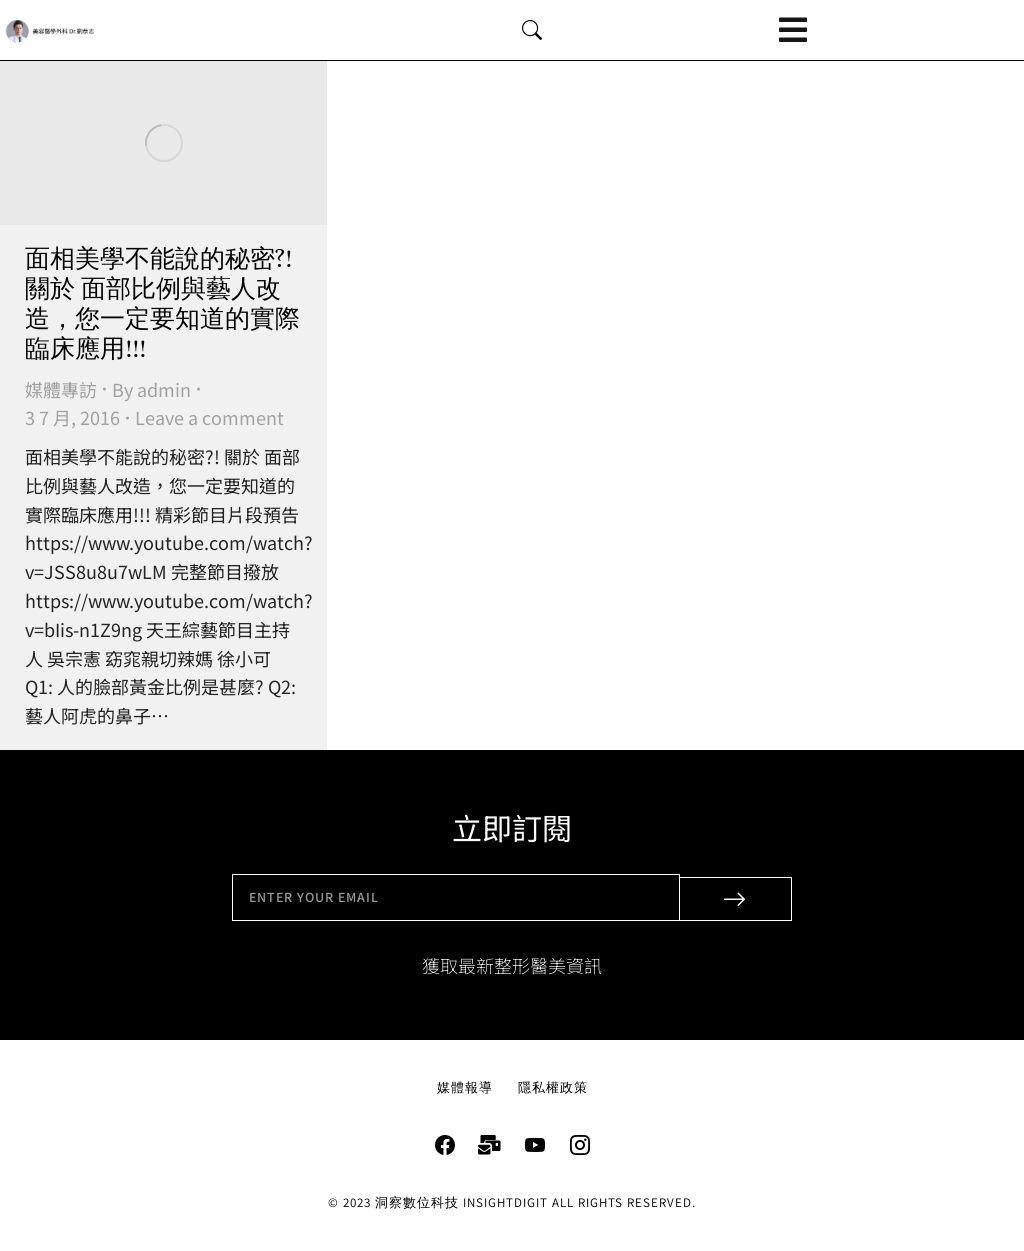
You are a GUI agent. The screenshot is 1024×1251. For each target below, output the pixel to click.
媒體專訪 (61, 389)
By (151, 389)
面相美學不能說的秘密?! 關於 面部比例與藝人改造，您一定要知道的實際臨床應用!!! (162, 304)
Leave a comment (209, 417)
